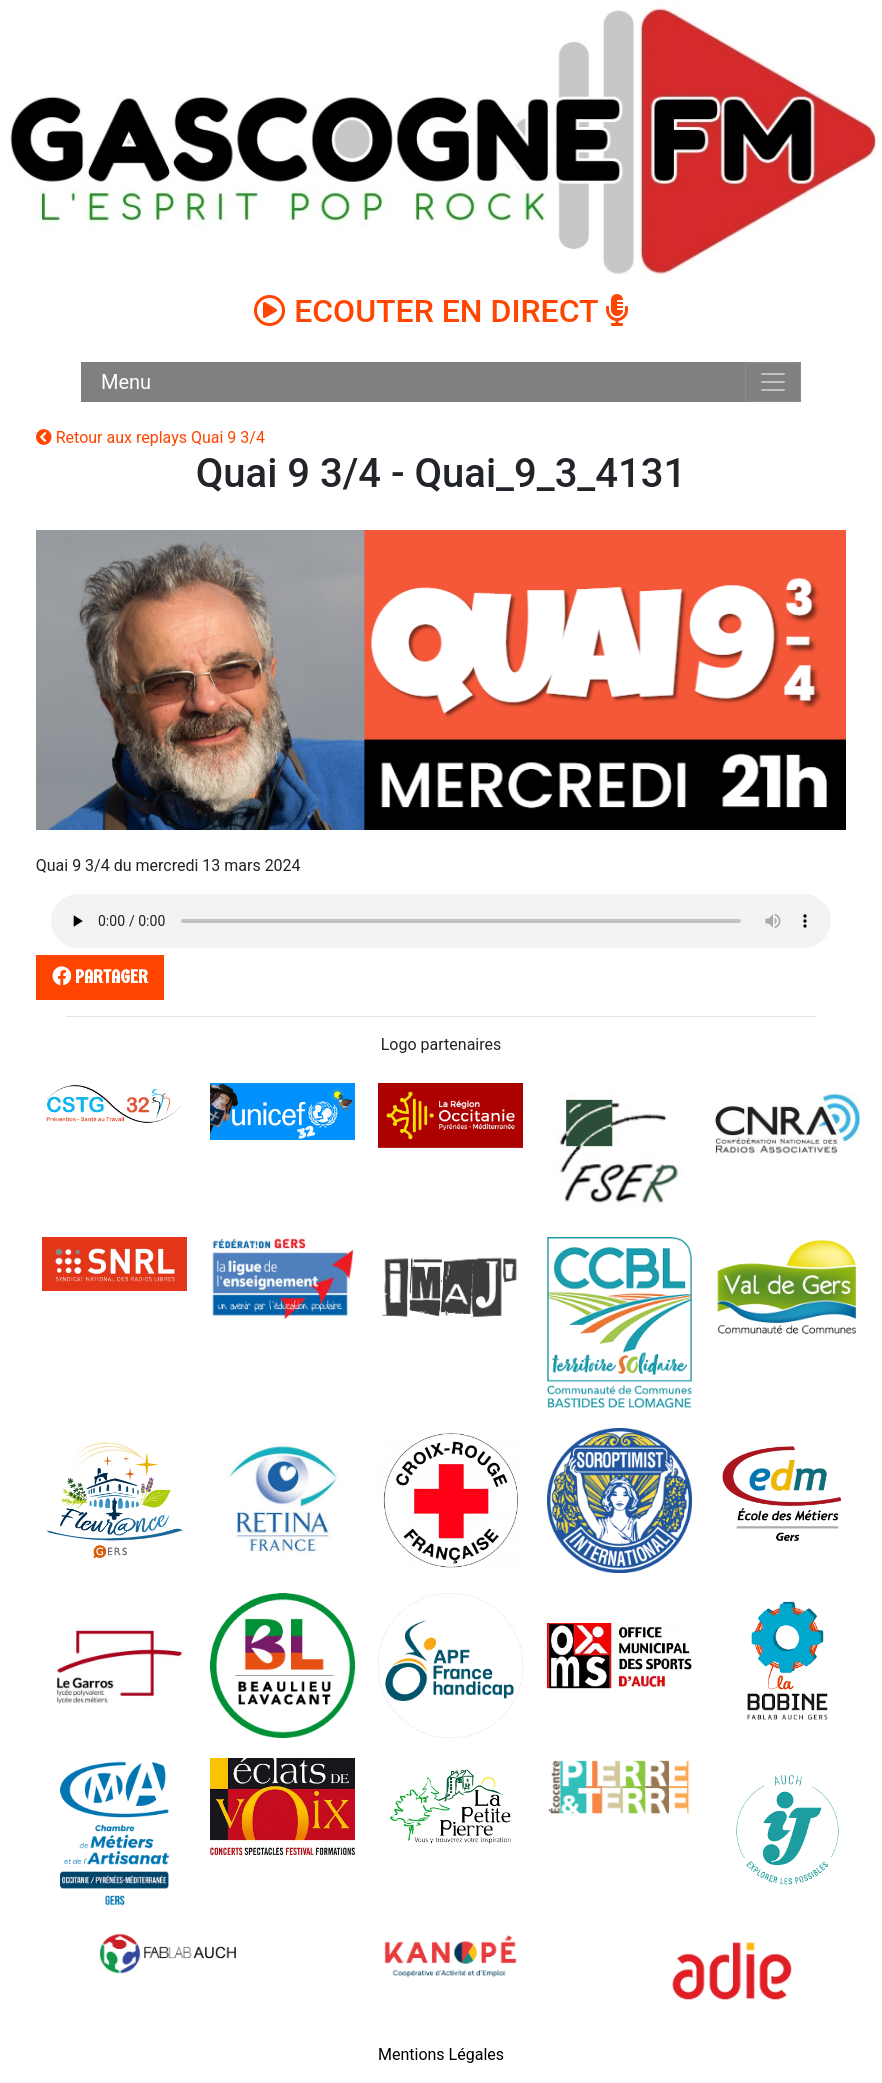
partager (96, 976)
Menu (126, 382)
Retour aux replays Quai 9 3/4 (150, 437)
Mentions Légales (441, 2054)
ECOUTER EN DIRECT (441, 311)
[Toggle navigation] (773, 382)
